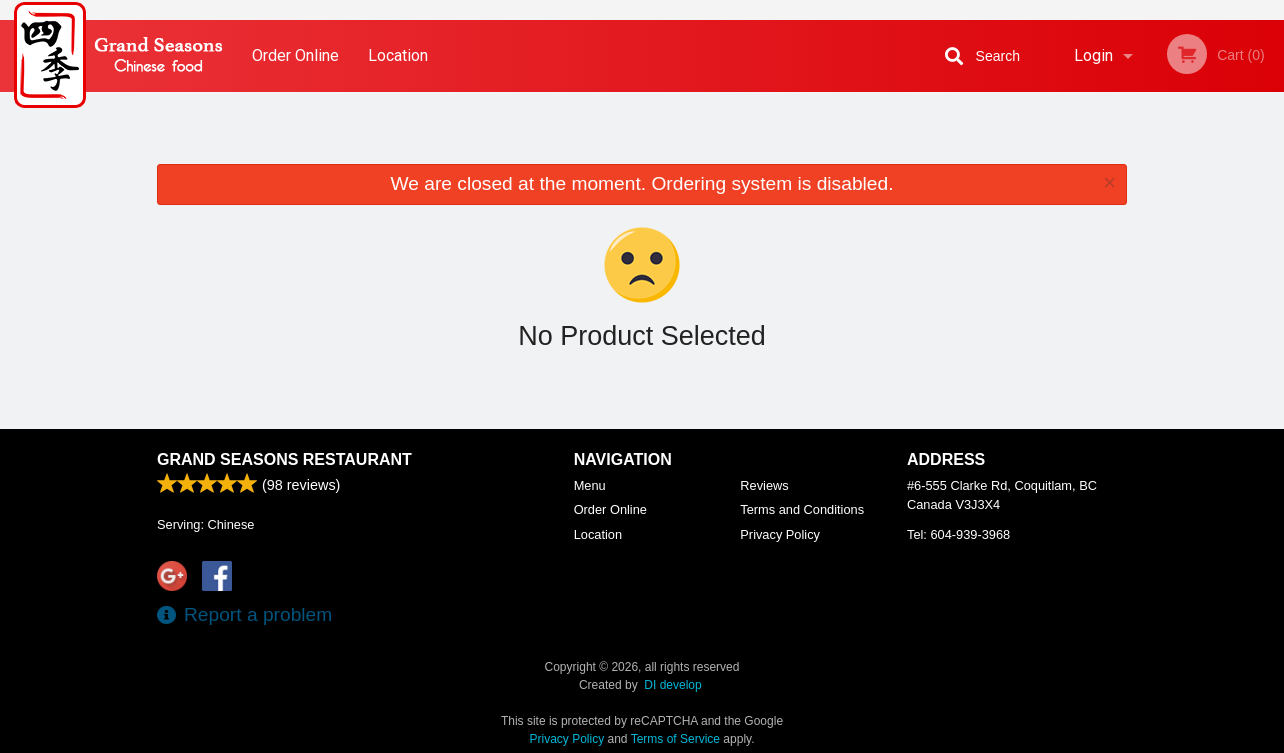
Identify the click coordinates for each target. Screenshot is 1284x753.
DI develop (672, 685)
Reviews (764, 485)
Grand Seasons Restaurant (284, 459)
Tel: (958, 534)
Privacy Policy (780, 534)
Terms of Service (675, 739)
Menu (590, 485)
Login (1093, 55)
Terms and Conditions (802, 509)
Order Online (295, 55)
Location (398, 55)
